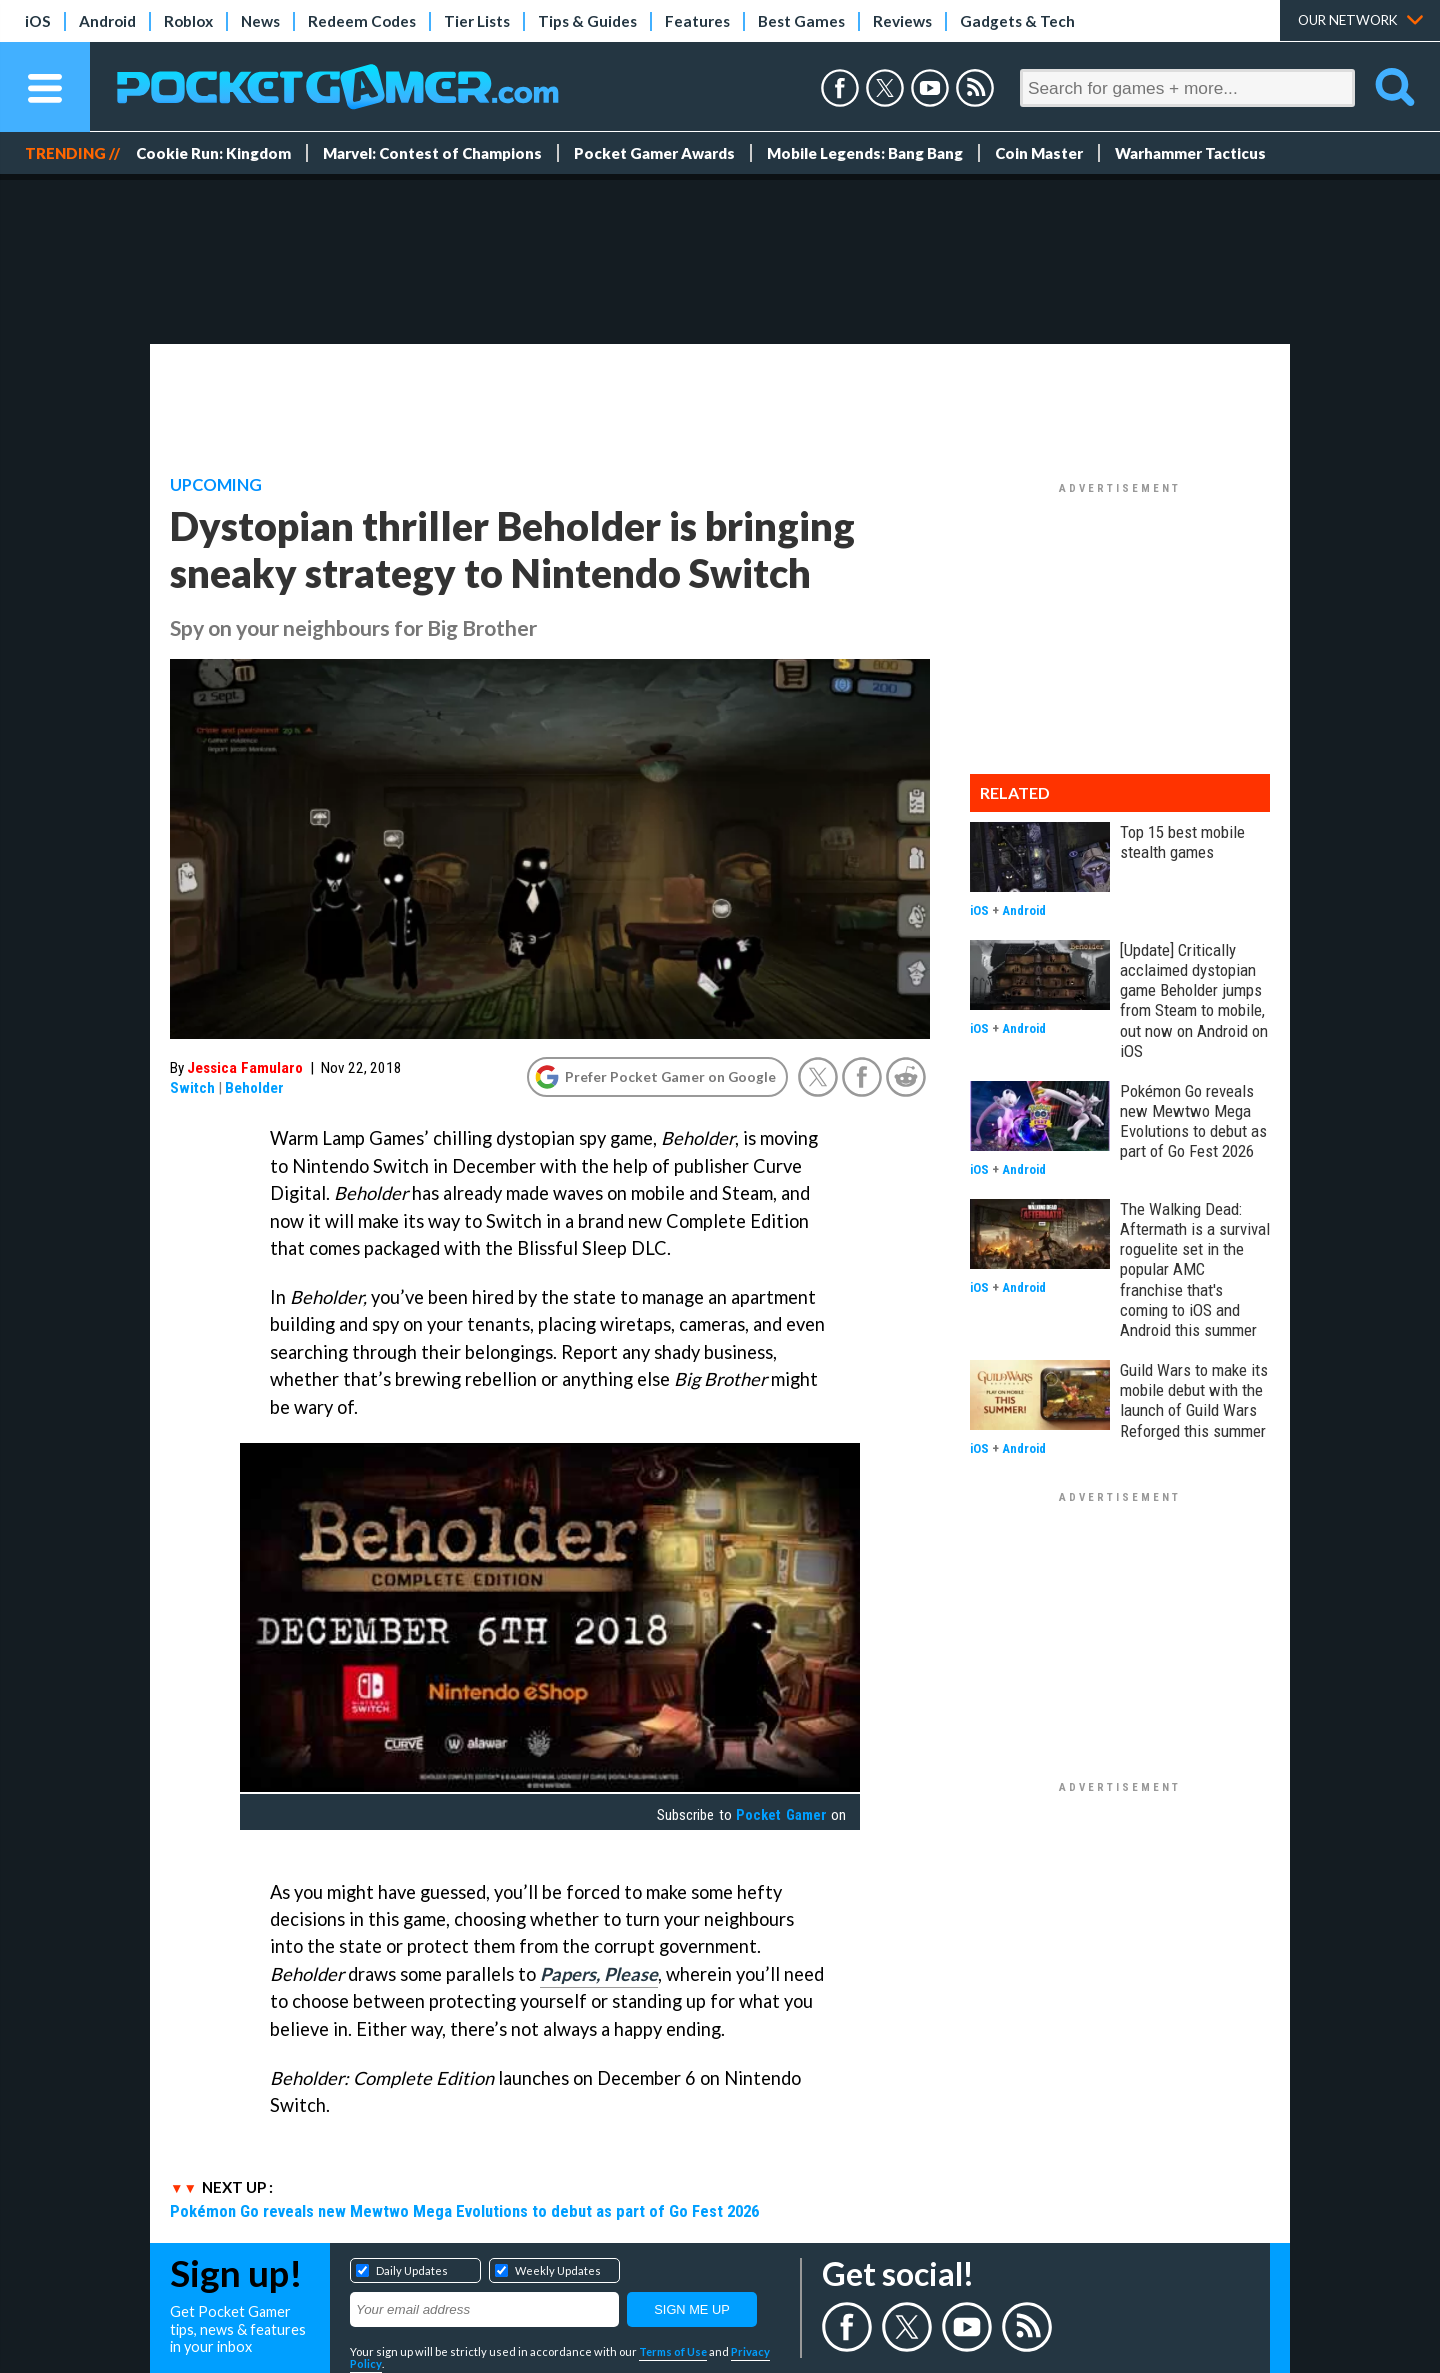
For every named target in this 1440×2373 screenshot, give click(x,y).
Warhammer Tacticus (1190, 153)
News (260, 21)
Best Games (801, 21)
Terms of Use (673, 2351)
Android (107, 21)
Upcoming (216, 485)
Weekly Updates (558, 2270)
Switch (192, 1088)
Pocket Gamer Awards (654, 153)
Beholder (254, 1088)
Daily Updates (412, 2270)
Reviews (902, 21)
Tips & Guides (587, 21)
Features (697, 21)
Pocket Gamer (781, 1815)
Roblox (188, 21)
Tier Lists (477, 21)
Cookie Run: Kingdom (213, 153)
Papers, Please (599, 1974)
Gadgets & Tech (1017, 21)
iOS (38, 21)
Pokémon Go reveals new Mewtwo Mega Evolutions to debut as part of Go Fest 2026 (464, 2211)
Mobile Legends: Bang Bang (865, 153)
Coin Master (1039, 153)
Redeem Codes (362, 21)
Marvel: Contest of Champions (432, 153)
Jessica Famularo (245, 1068)
